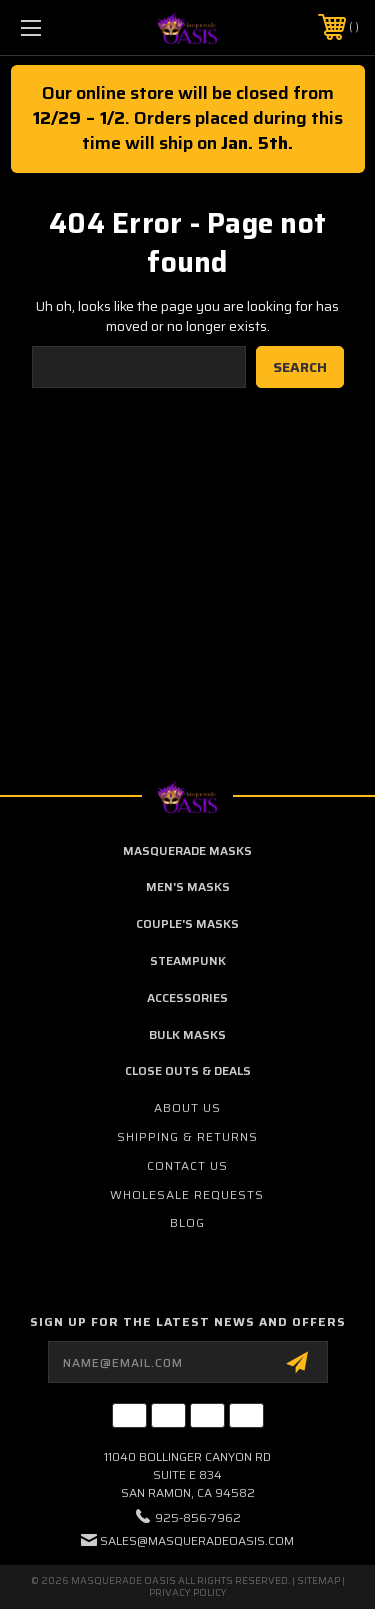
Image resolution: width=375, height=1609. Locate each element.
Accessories (187, 997)
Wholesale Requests (187, 1194)
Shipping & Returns (187, 1136)
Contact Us (187, 1165)
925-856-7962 (198, 1517)
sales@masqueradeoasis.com (197, 1540)
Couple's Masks (187, 923)
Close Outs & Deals (188, 1070)
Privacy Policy (188, 1592)
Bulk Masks (187, 1034)
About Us (187, 1107)
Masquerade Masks (187, 850)
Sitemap (318, 1580)
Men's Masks (188, 886)
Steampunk (188, 960)
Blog (187, 1222)
